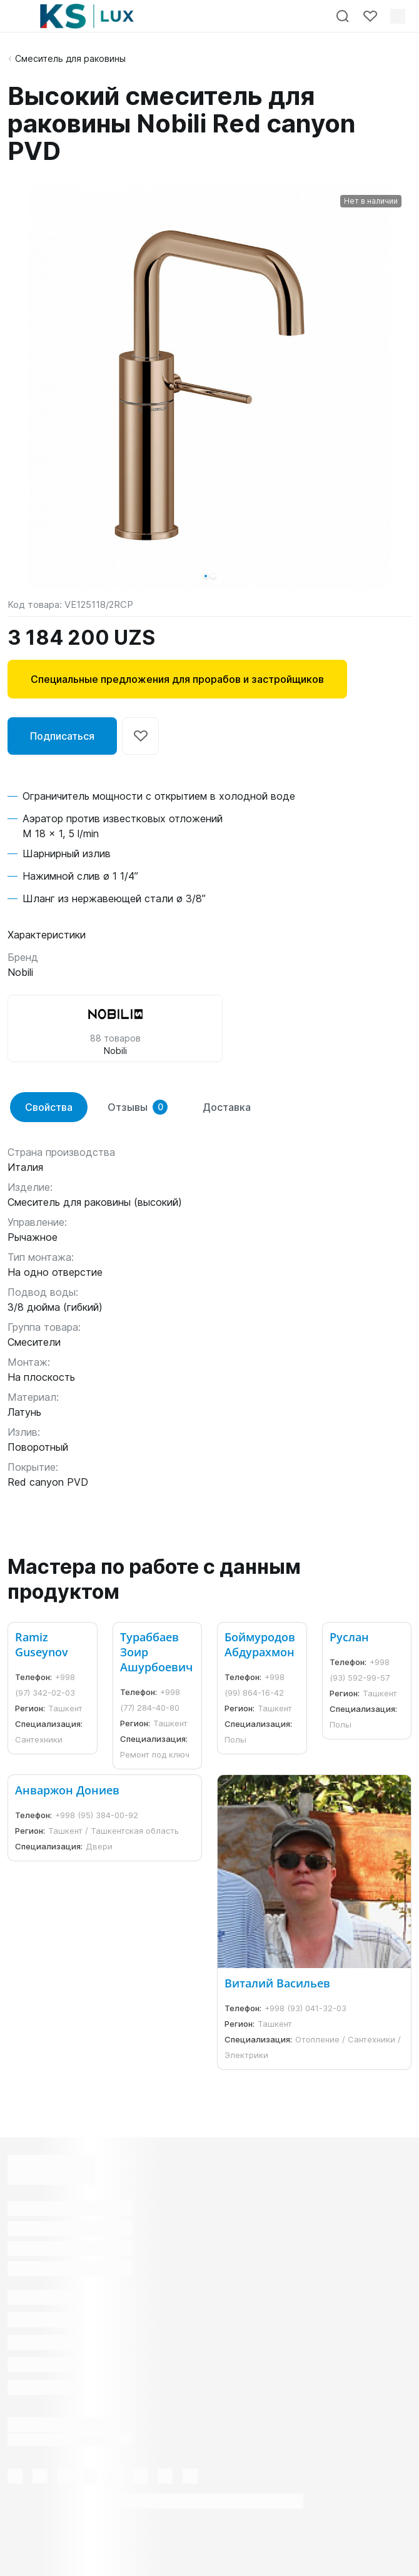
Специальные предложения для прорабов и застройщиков (177, 679)
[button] (205, 576)
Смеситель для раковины (70, 58)
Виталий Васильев (277, 1983)
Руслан (349, 1636)
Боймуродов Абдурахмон (260, 1644)
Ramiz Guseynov (41, 1644)
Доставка (227, 1107)
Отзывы (138, 1107)
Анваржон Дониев (67, 1790)
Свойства (49, 1107)
